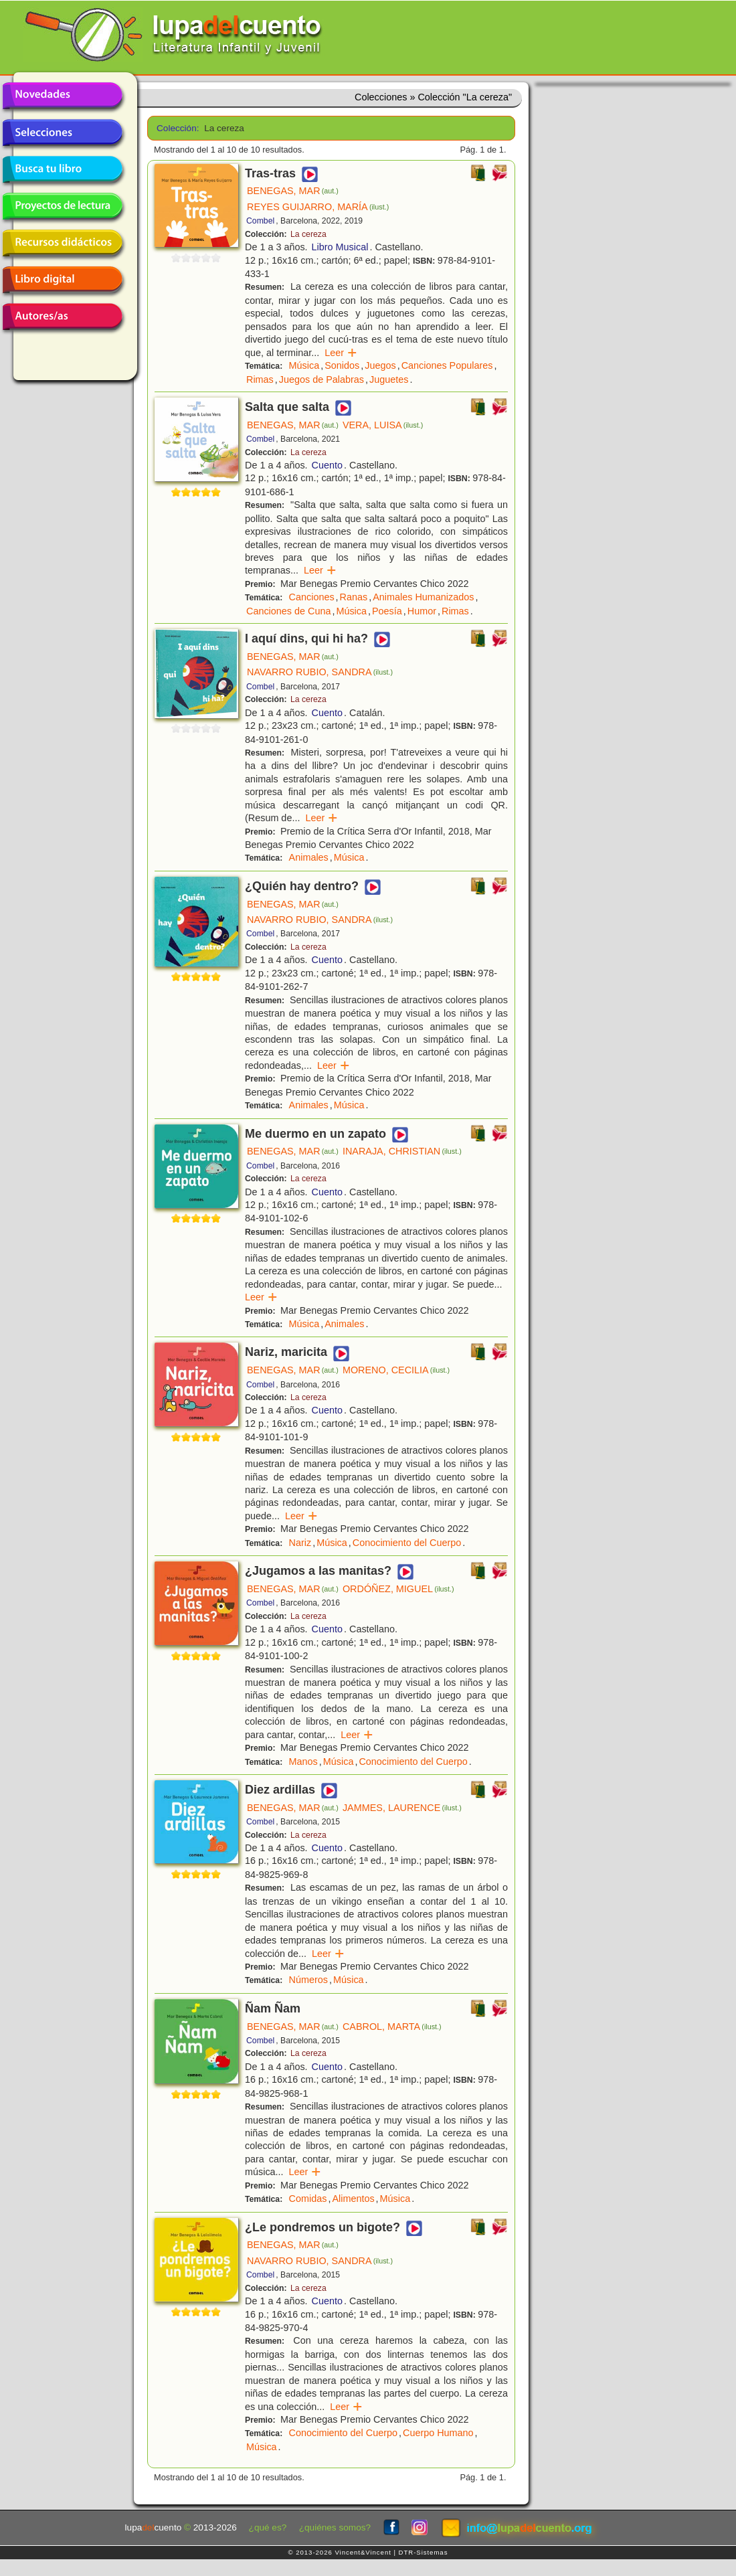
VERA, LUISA (383, 425)
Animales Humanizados (423, 597)
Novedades (62, 95)
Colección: (176, 128)
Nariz (300, 1542)
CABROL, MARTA (392, 2026)
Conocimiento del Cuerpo (407, 1542)
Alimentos (353, 2198)
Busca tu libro (62, 169)
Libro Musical (340, 247)
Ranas (354, 597)
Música (304, 365)
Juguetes (388, 379)
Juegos (380, 365)
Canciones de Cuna (288, 611)
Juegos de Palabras (321, 379)
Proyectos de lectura (62, 206)
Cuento (327, 465)
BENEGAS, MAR (293, 190)
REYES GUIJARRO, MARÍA (318, 206)
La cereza (308, 234)
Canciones (312, 597)
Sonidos (342, 365)
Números (308, 1979)
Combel (260, 221)
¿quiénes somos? (335, 2527)
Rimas (260, 379)
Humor (421, 611)
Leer (341, 352)
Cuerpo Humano (438, 2432)
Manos (303, 1761)
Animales (309, 857)
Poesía (387, 611)
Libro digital (62, 279)
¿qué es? (268, 2527)
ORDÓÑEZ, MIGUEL (398, 1588)
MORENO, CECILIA (396, 1370)
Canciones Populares (447, 365)
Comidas (308, 2198)
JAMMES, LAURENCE (402, 1807)
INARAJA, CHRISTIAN (402, 1151)
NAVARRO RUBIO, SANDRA (320, 672)
